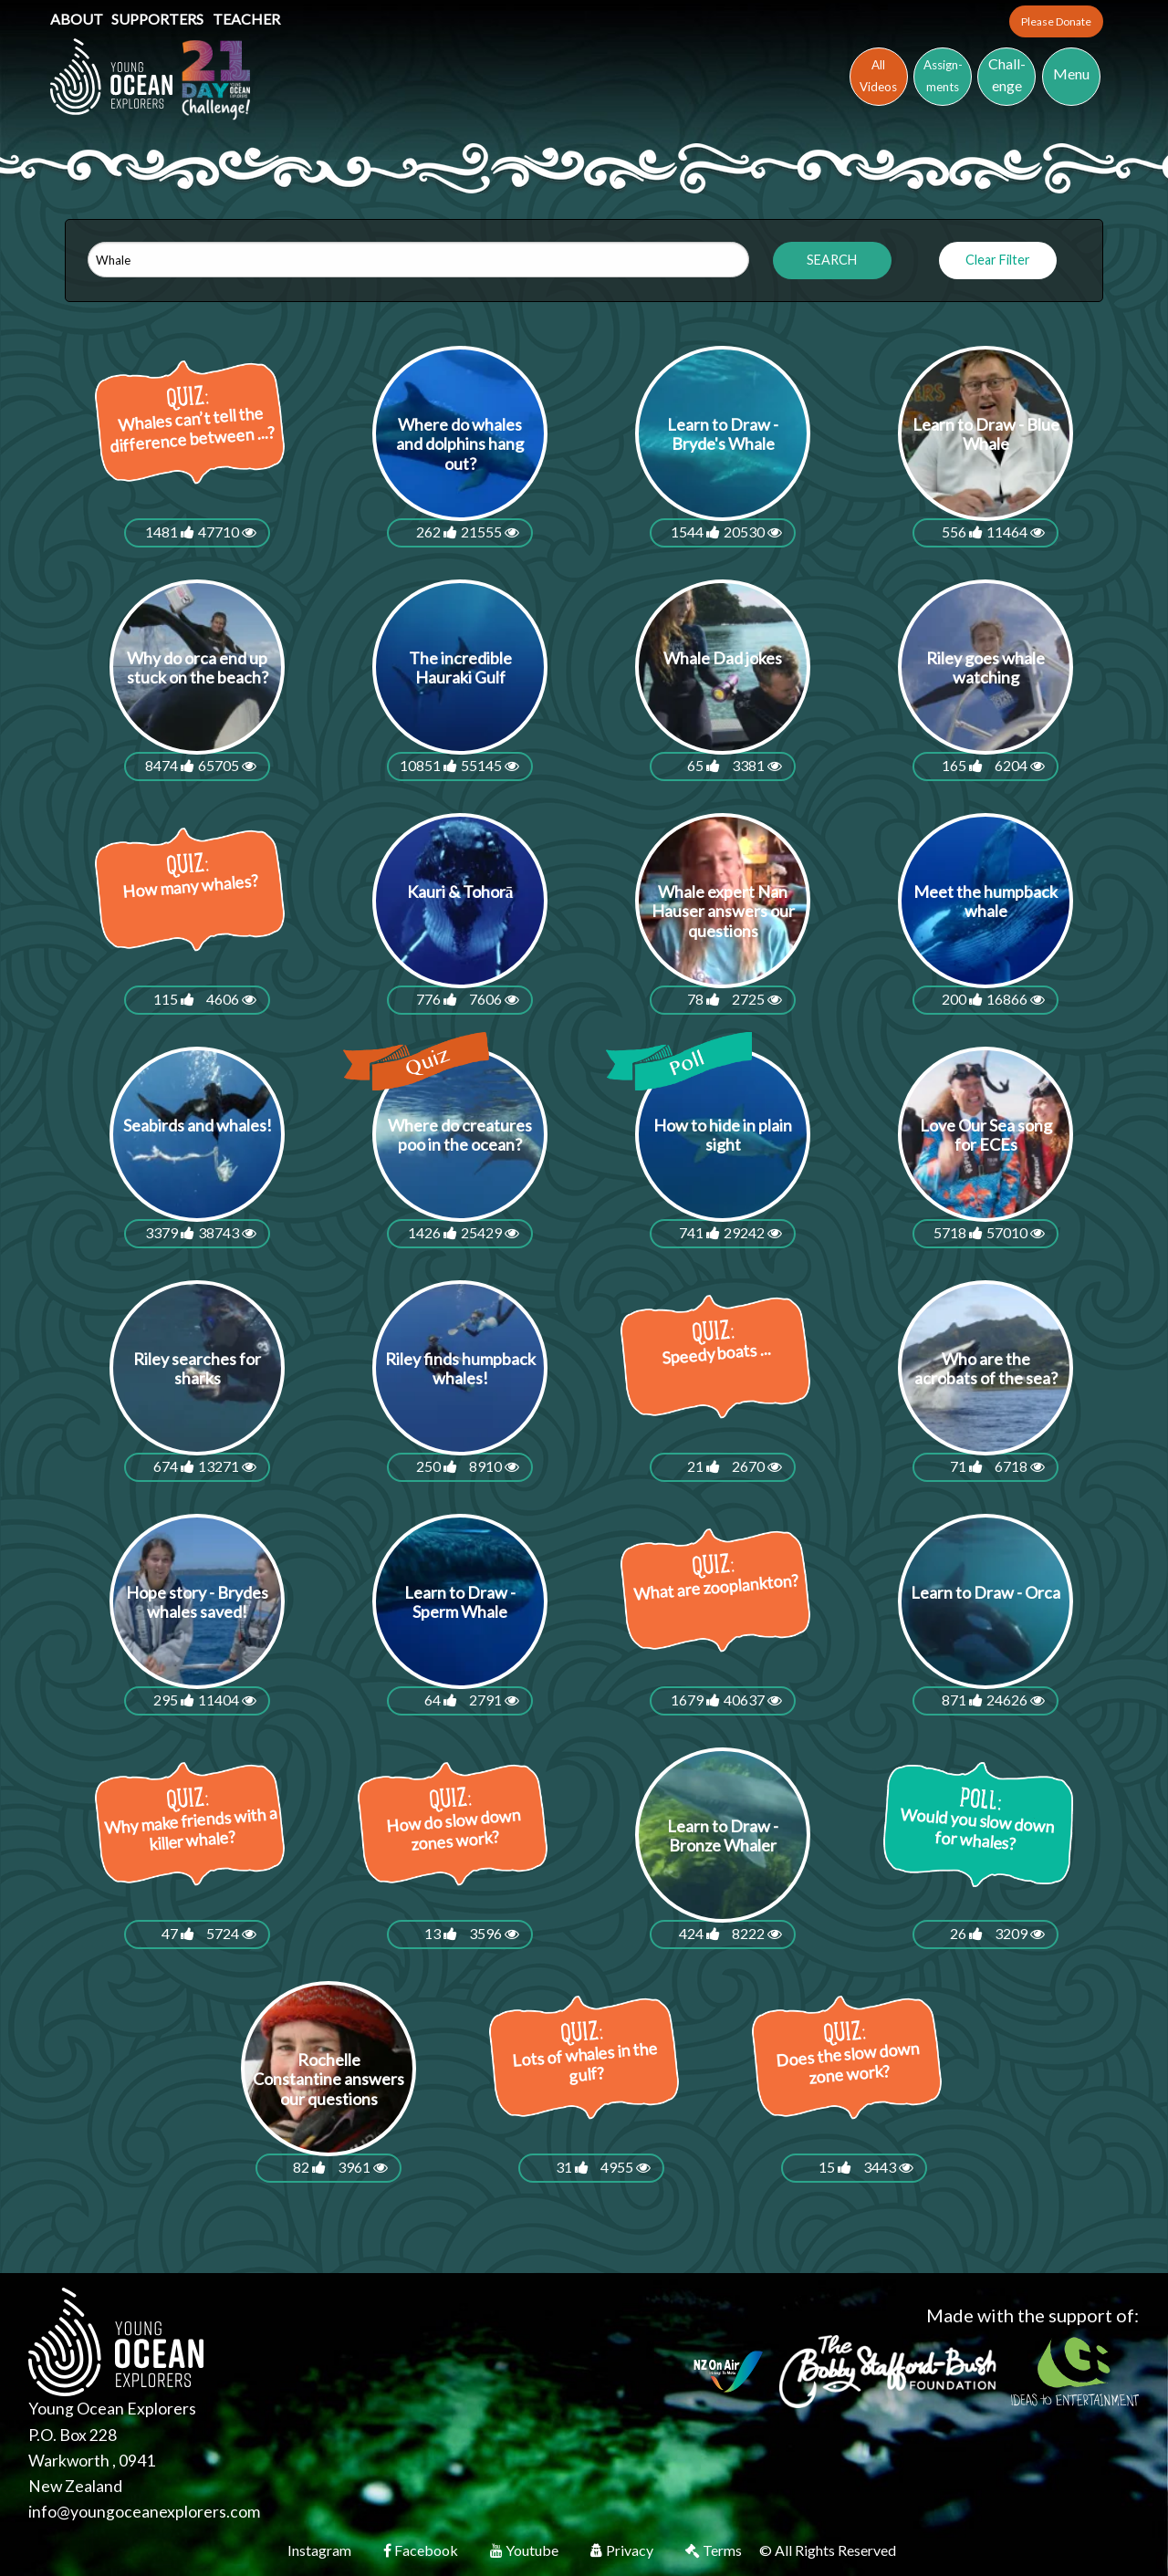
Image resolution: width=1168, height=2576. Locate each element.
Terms (715, 2550)
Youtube (525, 2550)
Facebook (422, 2550)
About (78, 18)
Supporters (158, 18)
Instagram (320, 2550)
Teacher (246, 18)
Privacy (623, 2550)
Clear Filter (997, 259)
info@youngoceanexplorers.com (144, 2511)
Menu (1071, 73)
